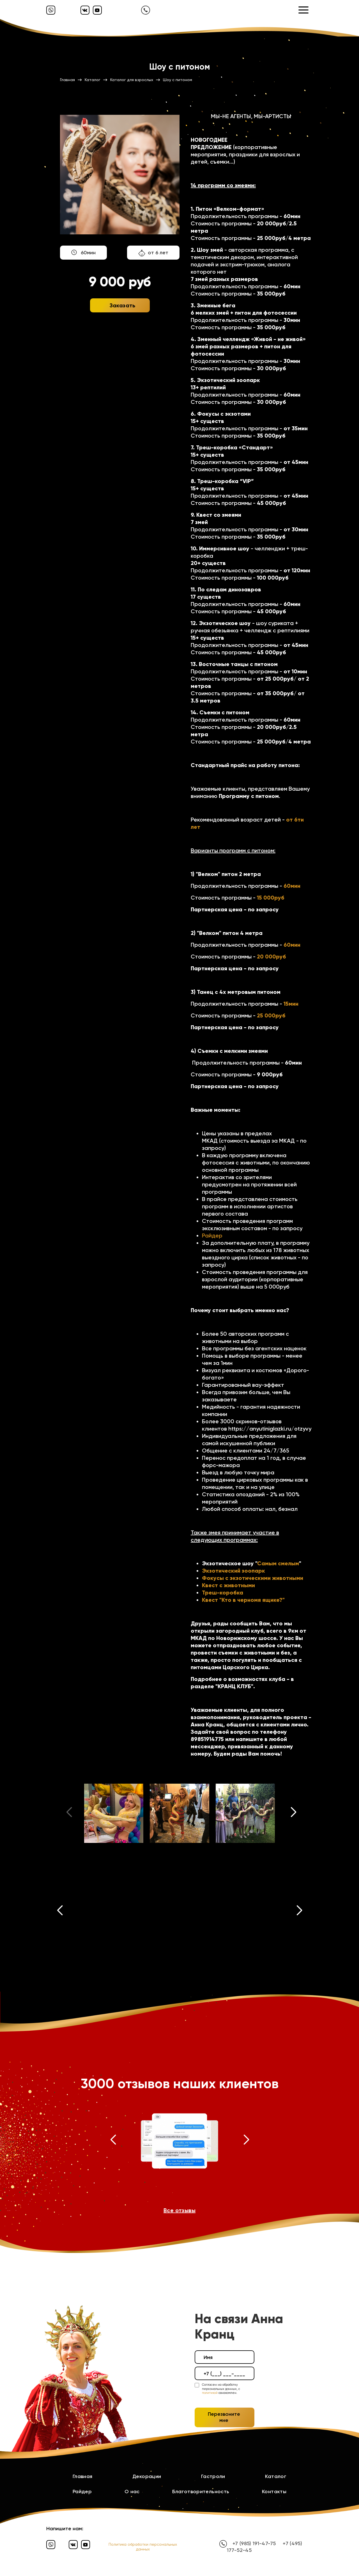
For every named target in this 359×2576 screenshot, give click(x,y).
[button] (294, 1813)
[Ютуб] (97, 10)
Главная (83, 2476)
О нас (132, 2491)
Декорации (146, 2476)
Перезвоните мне (224, 2417)
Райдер (212, 1235)
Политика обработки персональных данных (143, 2546)
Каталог (275, 2476)
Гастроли (213, 2476)
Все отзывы (179, 2210)
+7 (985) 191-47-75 (254, 2543)
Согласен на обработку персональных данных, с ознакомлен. (221, 2389)
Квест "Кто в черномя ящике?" (243, 1599)
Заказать (122, 305)
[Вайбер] (50, 10)
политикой (210, 2393)
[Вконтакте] (84, 10)
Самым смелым (278, 1563)
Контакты (274, 2491)
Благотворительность (200, 2491)
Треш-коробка (222, 1592)
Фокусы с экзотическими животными (252, 1578)
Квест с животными (228, 1585)
